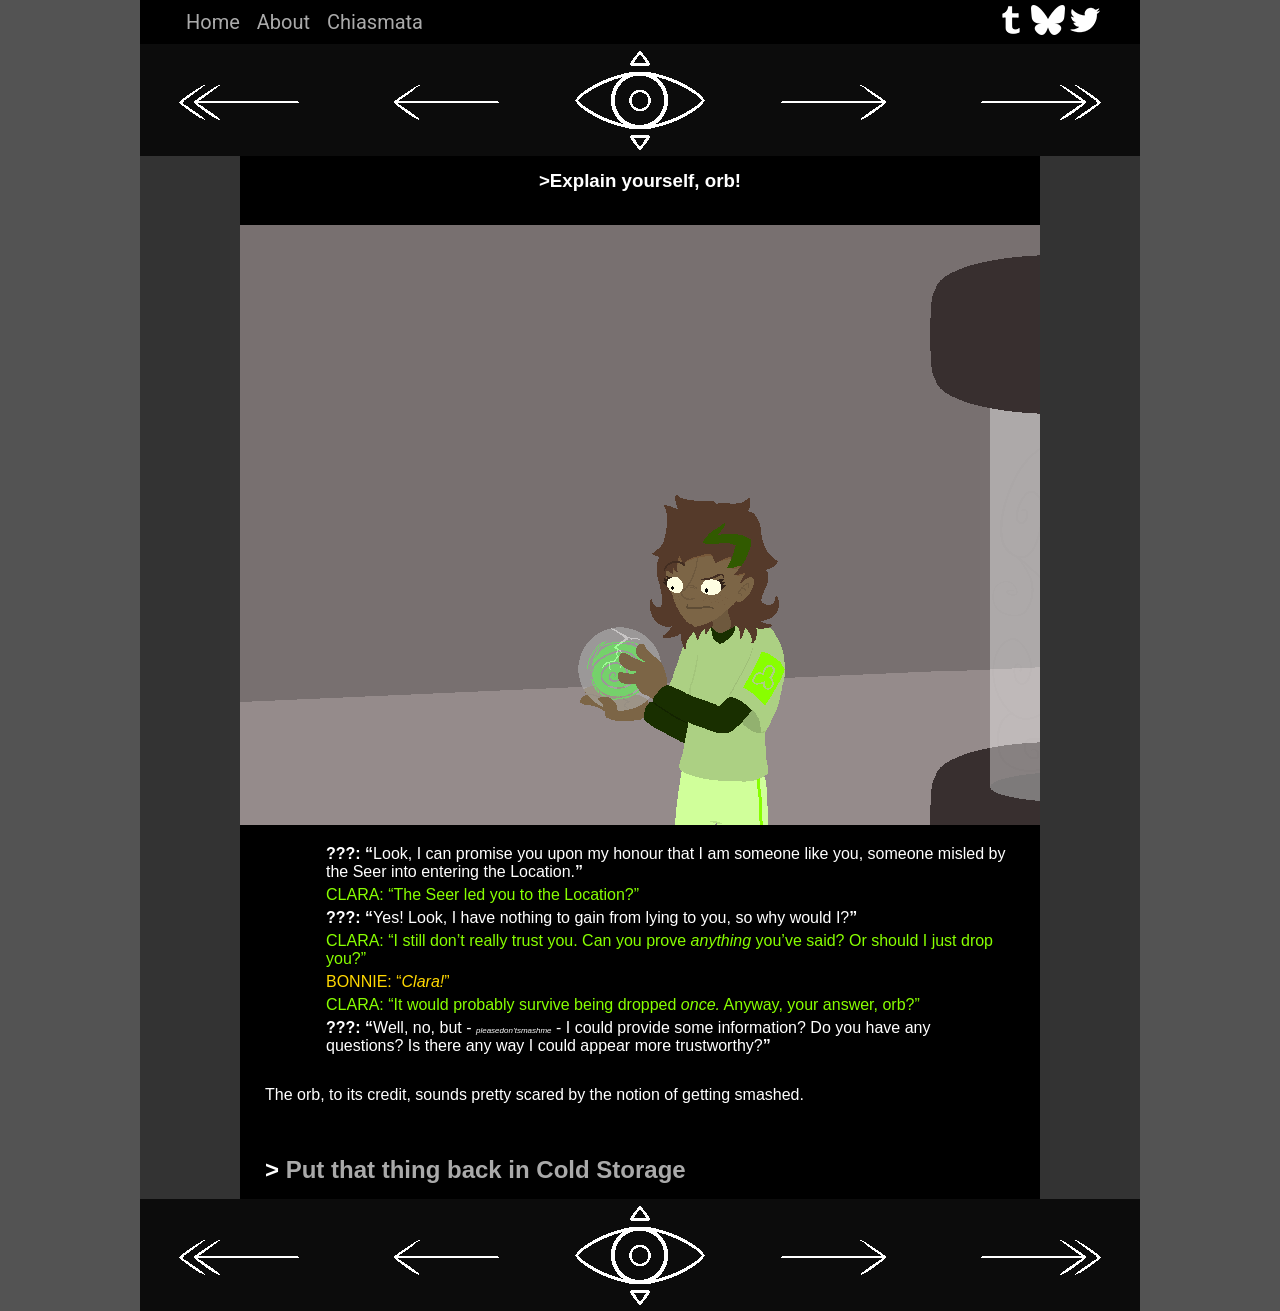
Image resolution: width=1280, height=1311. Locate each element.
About (283, 22)
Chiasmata (375, 22)
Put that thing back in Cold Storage (486, 1169)
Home (213, 22)
